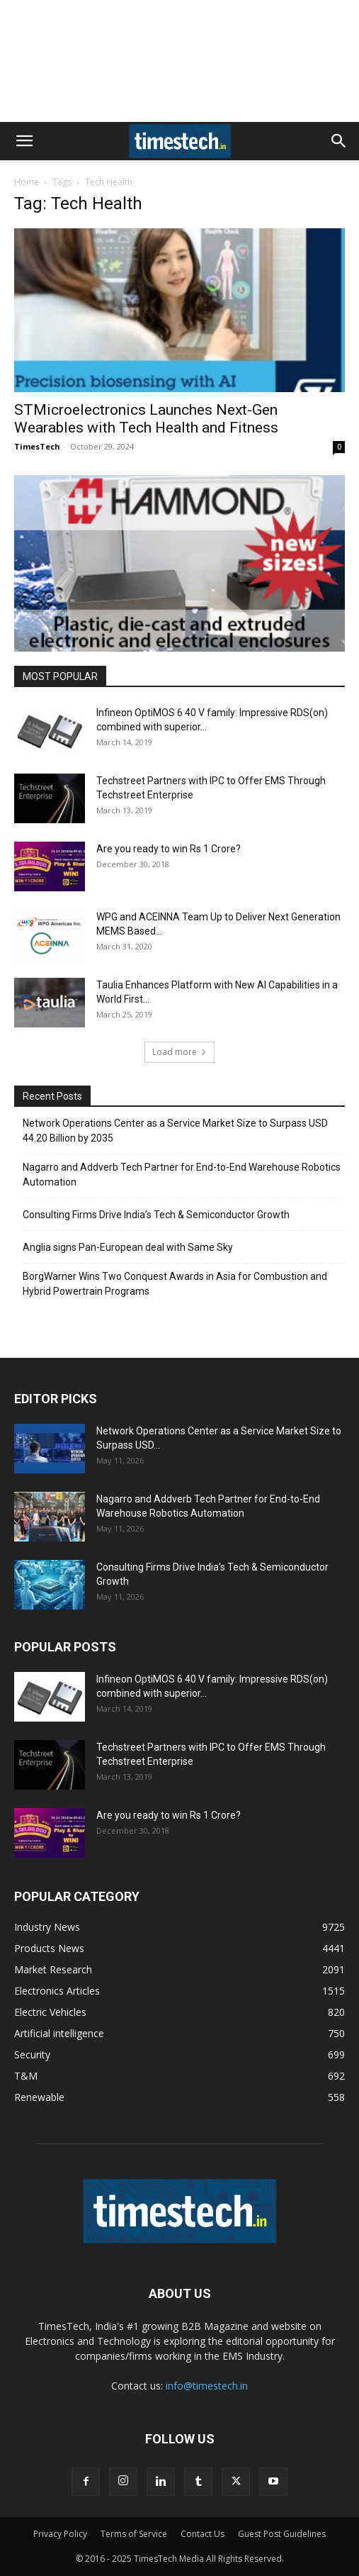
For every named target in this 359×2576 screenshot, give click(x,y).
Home (26, 182)
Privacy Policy (60, 2534)
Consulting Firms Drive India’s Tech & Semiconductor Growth (156, 1214)
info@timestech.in (207, 2385)
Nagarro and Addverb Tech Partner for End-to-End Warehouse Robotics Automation (182, 1174)
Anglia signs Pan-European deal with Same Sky (128, 1247)
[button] (24, 141)
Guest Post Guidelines (282, 2534)
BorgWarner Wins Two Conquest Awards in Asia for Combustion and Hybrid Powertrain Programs (175, 1284)
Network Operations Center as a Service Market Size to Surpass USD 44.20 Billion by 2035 (175, 1130)
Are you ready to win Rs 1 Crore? (168, 848)
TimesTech (37, 446)
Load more (179, 1052)
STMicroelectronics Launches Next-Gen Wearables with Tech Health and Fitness (146, 418)
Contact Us (202, 2534)
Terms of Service (134, 2534)
